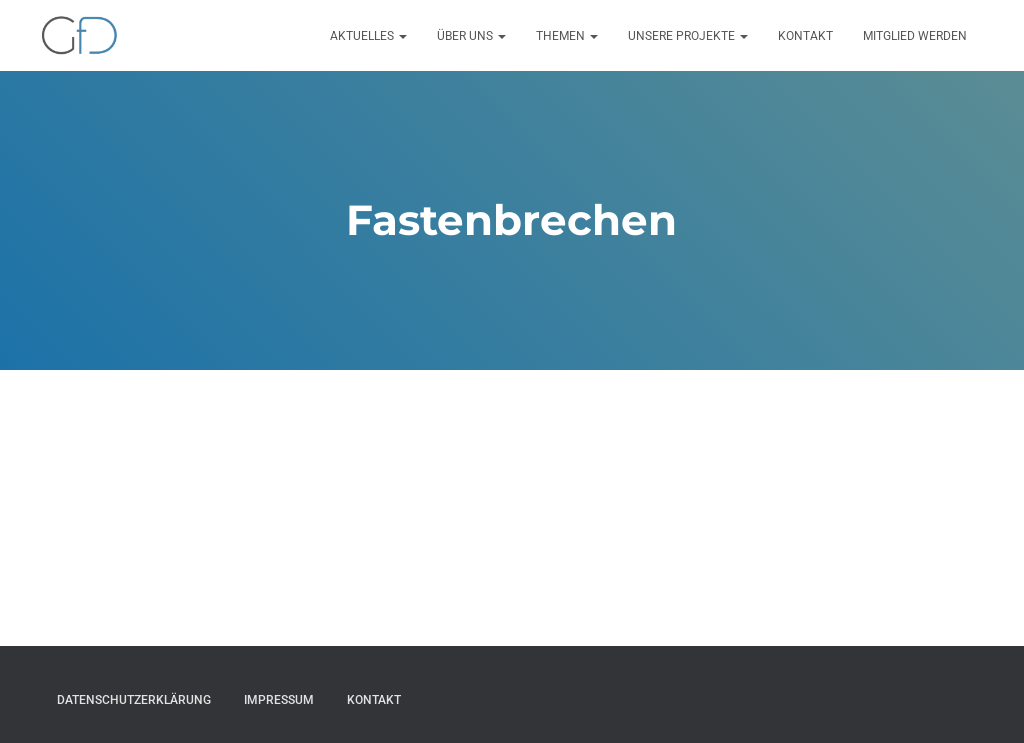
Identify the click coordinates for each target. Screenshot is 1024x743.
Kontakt (805, 36)
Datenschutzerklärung (134, 700)
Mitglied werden (915, 36)
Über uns (471, 36)
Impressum (279, 700)
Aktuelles (368, 36)
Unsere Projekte (688, 36)
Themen (567, 36)
